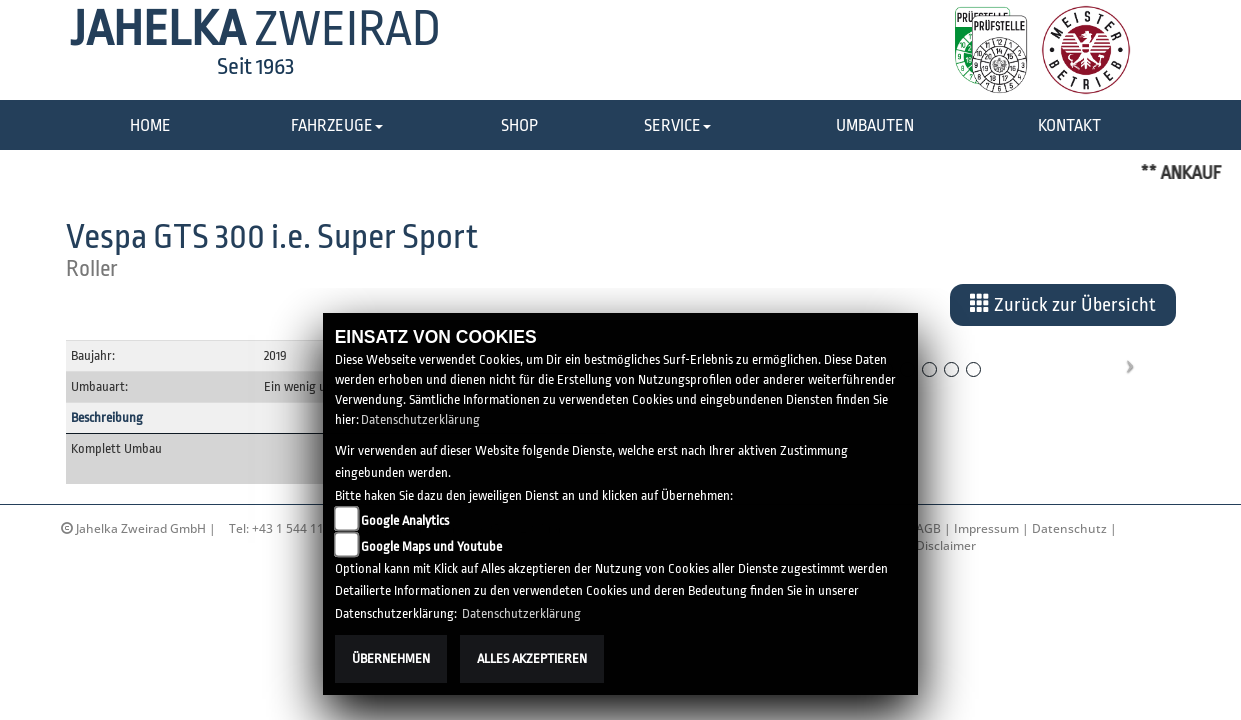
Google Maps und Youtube (431, 546)
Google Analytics (405, 520)
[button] (337, 126)
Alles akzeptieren (532, 658)
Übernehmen (391, 658)
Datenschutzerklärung (420, 419)
